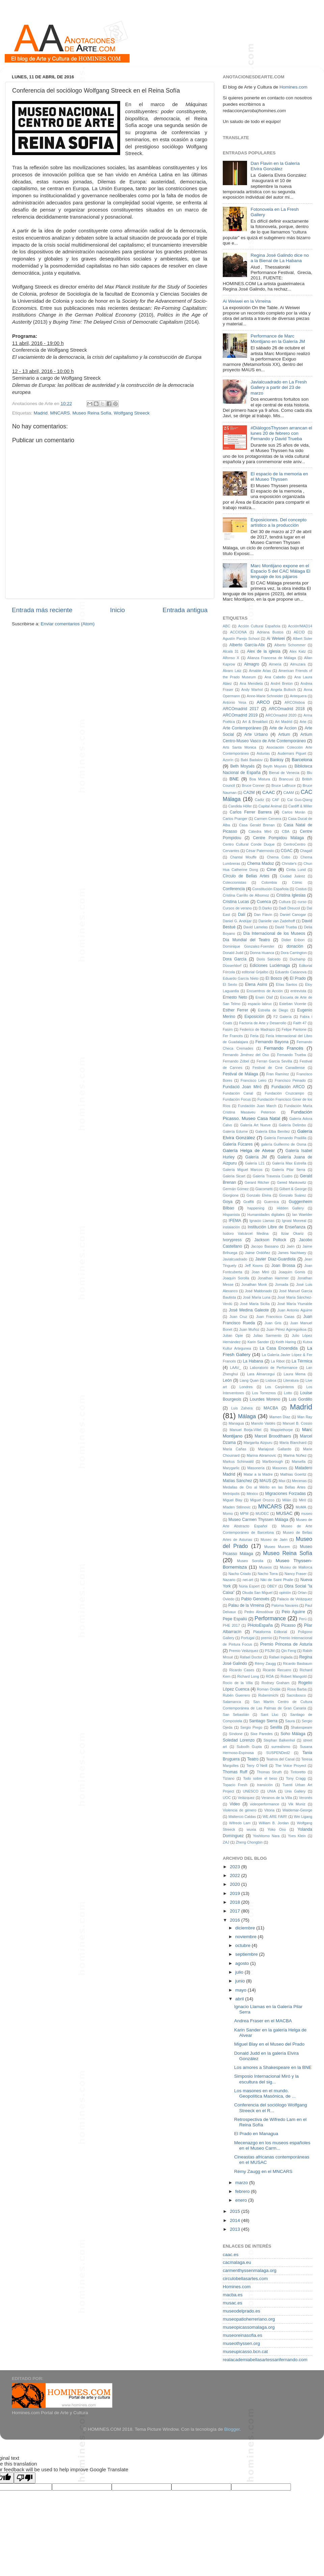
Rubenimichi (268, 1695)
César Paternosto (260, 851)
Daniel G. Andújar (237, 921)
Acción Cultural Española (259, 626)
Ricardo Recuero (277, 1670)
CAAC (268, 792)
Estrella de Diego (273, 1010)
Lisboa (271, 1380)
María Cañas (234, 1449)
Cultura (285, 902)
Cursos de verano (237, 908)
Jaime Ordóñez (257, 1253)
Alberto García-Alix (247, 645)
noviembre (246, 1936)
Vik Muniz (296, 1804)
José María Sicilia (255, 1304)
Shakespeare (301, 1727)
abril (240, 1998)
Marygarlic (231, 1468)
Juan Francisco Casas (275, 1317)
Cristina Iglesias (291, 895)
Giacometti (264, 1189)
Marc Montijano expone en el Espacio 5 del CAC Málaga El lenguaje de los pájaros (280, 571)
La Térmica (302, 1361)
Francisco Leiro (254, 1080)
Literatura (291, 1380)
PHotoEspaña (260, 1625)
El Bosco (274, 978)
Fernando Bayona (272, 1042)
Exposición (254, 1016)
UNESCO (251, 1791)
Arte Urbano (256, 734)
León (227, 1380)
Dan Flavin (263, 914)
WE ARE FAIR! (275, 1817)
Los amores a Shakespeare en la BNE (273, 2067)
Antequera (298, 696)
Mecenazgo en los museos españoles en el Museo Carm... (272, 2145)
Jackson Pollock (270, 1239)
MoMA (301, 1507)
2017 (235, 1911)
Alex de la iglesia (263, 651)
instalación (231, 1227)
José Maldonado (258, 1291)
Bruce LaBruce (283, 785)
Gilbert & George (292, 1189)
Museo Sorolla (250, 1561)
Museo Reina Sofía (92, 413)
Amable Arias (260, 671)
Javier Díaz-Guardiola (275, 1259)
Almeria (275, 664)
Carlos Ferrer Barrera (251, 812)
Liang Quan (249, 1380)
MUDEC (262, 1513)
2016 (235, 1920)
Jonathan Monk (254, 1284)
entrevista (298, 991)
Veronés (305, 1798)
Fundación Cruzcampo (284, 1093)
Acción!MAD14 (300, 626)
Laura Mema (294, 1374)
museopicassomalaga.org (249, 2327)
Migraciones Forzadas (285, 1493)
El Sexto (230, 984)
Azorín (228, 760)
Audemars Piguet (291, 753)
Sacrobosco (296, 1695)
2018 (235, 1902)
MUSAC (284, 1513)
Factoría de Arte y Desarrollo (263, 1023)
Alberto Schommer (290, 645)
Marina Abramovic (261, 1455)
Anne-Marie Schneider (265, 696)
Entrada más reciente (42, 610)
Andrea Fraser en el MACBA (263, 2020)
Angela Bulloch (283, 689)
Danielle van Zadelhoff (277, 921)
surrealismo (280, 1747)
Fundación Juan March (257, 1106)
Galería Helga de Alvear (249, 1150)
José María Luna (257, 1297)
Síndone (235, 1734)
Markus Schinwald (238, 1461)
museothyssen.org (241, 2343)
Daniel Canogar (293, 914)
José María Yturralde (294, 1304)
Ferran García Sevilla (274, 1061)
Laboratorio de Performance (273, 1368)
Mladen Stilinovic (237, 1507)
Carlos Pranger (235, 819)
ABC (226, 626)
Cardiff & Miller (300, 806)
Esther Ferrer (235, 1010)
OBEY (272, 1586)
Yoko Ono (277, 1829)
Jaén (290, 1246)
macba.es (233, 2294)
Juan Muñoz (249, 1329)
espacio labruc (260, 1004)
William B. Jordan (274, 1823)
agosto (242, 1963)
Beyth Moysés (275, 766)
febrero (243, 2191)
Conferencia (234, 888)
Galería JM (256, 1157)
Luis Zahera (242, 1408)
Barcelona (302, 759)
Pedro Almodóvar (258, 1612)
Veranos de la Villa (276, 1798)
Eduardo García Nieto (241, 978)
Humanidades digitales (266, 1214)
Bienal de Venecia (284, 773)
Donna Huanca (262, 953)
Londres (246, 1387)
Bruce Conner (253, 785)
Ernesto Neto (235, 997)
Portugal (247, 1638)
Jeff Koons (254, 1266)
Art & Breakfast (255, 722)
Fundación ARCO (288, 1086)
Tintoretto (297, 1772)
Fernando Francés (283, 1048)
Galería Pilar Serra (288, 1170)
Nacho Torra (268, 1574)
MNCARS (60, 413)
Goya (228, 1201)
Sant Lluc (269, 1714)
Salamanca (232, 1702)
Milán (286, 1500)
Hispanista (231, 1214)
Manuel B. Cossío (297, 1423)
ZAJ (226, 1842)
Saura (290, 1721)
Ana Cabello (275, 677)
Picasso (288, 1625)
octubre (243, 1945)
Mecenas (299, 1481)
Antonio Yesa (234, 702)
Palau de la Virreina (246, 1605)
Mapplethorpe (282, 1430)
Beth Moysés (242, 766)
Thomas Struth (269, 1772)
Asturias (263, 753)
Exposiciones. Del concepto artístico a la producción (278, 522)
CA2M (249, 792)
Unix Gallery (295, 1791)
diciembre (245, 1927)
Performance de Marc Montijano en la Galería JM (277, 338)
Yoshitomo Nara (266, 1836)
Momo (228, 1513)
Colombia (269, 882)
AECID (299, 632)
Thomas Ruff (235, 1772)
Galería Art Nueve (255, 1125)
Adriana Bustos (270, 632)
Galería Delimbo (292, 1125)
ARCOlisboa (294, 702)
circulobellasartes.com (245, 2278)
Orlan (302, 1593)
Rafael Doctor (251, 1657)
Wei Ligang (303, 1817)
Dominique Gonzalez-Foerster (248, 946)
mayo (241, 1990)
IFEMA (235, 1220)
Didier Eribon (293, 940)
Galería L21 (255, 1163)
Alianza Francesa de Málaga (271, 658)
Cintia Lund (296, 870)
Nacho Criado (239, 1574)
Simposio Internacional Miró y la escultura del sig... (266, 2079)
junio (240, 1980)
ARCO (263, 702)
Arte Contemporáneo (242, 728)
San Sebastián (236, 1714)
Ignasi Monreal (294, 1221)
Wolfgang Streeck (132, 413)
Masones (279, 1468)
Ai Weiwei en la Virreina (247, 301)
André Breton (282, 683)
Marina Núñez (295, 1455)
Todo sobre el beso (260, 1778)
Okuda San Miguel (257, 1593)
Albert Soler (302, 638)
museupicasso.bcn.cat (245, 2351)
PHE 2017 (231, 1625)
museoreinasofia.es (242, 2335)
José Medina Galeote (249, 1310)
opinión (285, 1593)
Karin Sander (258, 1342)
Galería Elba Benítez (272, 1131)
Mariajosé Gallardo (274, 1449)
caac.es (231, 2254)
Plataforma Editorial (270, 1632)
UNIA (271, 1791)
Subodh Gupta (249, 1747)
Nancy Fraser (295, 1574)
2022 (235, 1875)
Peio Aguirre (293, 1611)
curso (302, 902)
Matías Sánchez (237, 1480)
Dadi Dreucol (289, 908)
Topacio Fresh (235, 1785)
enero (241, 2200)
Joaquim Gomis (291, 1272)
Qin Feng (288, 1651)
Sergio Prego (251, 1727)
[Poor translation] (24, 2477)
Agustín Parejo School (241, 638)
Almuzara (298, 664)
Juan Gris (273, 1323)
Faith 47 (300, 1023)
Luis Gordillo (300, 1399)
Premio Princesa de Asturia (286, 1644)
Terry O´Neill (256, 1766)
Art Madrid (283, 722)
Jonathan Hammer (273, 1278)
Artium (284, 734)
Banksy (277, 759)
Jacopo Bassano (264, 1246)
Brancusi (286, 779)
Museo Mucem (277, 1547)
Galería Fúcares (238, 1144)
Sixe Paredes (261, 1734)
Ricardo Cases (241, 1670)
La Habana (253, 1361)
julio (240, 1972)
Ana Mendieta (251, 683)
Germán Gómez (236, 1189)
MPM (244, 1513)
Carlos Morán (293, 812)
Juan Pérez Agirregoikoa (286, 1329)
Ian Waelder (302, 1214)
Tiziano (228, 1778)
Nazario (229, 1580)
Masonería (256, 1468)
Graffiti (248, 1202)
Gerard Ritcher (257, 1182)
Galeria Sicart (234, 1176)
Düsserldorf (232, 966)
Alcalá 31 (231, 651)
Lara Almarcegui (261, 1374)
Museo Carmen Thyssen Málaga (258, 1519)
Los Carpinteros (279, 1387)
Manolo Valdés (263, 1423)
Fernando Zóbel (236, 1061)
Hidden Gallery (290, 1208)
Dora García (234, 959)
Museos (265, 1567)
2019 (235, 1893)
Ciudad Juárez (292, 876)
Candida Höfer (240, 806)
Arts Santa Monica (239, 747)
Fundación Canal (238, 1093)
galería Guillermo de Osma (283, 1144)
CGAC (287, 850)
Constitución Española (270, 889)
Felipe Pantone (294, 1029)
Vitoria (269, 1810)
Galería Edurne (235, 1131)
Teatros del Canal (280, 1759)
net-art (248, 1580)
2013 (235, 2229)
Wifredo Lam (240, 1823)
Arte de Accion (283, 728)
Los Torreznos (264, 1393)
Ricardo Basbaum (297, 1663)
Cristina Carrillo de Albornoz (246, 895)
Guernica (271, 1202)
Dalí (241, 914)
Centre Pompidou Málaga (278, 837)
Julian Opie (233, 1335)
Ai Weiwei (276, 638)
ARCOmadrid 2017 (241, 708)
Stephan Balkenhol (279, 1740)
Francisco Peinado (290, 1080)
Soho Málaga (292, 1733)
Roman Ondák (268, 1689)
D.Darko (265, 908)
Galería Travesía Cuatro (273, 1176)
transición (265, 1785)
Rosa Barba (296, 1689)
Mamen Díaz (279, 1417)
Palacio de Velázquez (294, 1599)
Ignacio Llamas (261, 1221)
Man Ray (304, 1417)
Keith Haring (286, 1342)
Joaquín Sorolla (236, 1278)
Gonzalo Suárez (292, 1195)
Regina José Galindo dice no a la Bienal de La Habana (279, 258)
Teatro (253, 1759)
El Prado (298, 978)
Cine (271, 869)
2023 (235, 1866)
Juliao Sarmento (267, 1335)
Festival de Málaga (240, 1074)
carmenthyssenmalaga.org (249, 2270)
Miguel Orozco (262, 1500)
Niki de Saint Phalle (276, 1580)
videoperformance (264, 1804)
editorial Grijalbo (255, 972)
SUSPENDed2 (278, 1753)
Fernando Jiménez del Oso (246, 1055)
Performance (270, 1618)
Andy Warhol (252, 689)
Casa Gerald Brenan (257, 825)
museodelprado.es (241, 2311)
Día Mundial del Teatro (246, 939)
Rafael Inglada (281, 1657)
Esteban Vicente (292, 1004)
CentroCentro (294, 844)
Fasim (228, 1029)
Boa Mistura (259, 779)
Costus (301, 889)
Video (235, 1804)
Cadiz (259, 800)
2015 (235, 2211)
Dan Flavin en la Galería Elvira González (275, 166)
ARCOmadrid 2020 (281, 715)
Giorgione (231, 1195)
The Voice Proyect (290, 1766)
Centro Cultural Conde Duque (249, 844)
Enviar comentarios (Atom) (68, 623)
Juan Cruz (238, 1317)
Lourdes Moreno (265, 1399)
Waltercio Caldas (242, 1817)
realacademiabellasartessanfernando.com (265, 2359)
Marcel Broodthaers (272, 1436)
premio (266, 1638)
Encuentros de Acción (264, 991)
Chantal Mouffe (243, 857)
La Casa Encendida (278, 1348)
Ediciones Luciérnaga (270, 965)
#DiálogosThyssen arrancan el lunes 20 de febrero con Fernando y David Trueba (281, 433)
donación (295, 946)
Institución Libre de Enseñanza (276, 1227)
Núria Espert (249, 1586)
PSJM (270, 1651)
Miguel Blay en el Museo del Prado (269, 2044)
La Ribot (278, 1361)
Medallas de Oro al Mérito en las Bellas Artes (264, 1487)
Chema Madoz (260, 863)
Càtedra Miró (259, 831)
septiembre (247, 1954)
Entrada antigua (185, 610)
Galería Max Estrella (289, 1163)
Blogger (232, 2429)
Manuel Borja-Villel (245, 1430)
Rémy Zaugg (265, 1663)
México (252, 1494)
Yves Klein (297, 1836)
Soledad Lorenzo (238, 1740)
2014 (235, 2220)
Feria (254, 1036)
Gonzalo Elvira (259, 1195)
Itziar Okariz (292, 1233)
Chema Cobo (278, 857)
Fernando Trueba (291, 1055)
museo (306, 1513)
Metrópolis (231, 1494)
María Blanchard (292, 1443)
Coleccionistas (234, 882)
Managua (236, 1423)
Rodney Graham (276, 1683)
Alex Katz (298, 651)
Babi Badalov (252, 760)
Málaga (247, 1416)
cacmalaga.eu (237, 2262)
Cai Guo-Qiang (299, 800)
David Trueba (286, 927)
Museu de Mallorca (296, 1567)
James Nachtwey (292, 1253)
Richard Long (248, 1676)
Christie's (289, 863)
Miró (302, 1500)
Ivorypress (232, 1239)
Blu (309, 773)
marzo (242, 2182)
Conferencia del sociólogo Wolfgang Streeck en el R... (270, 2107)
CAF (275, 800)
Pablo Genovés (255, 1599)
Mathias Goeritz (293, 1474)
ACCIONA (238, 632)
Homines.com (293, 87)
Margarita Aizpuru (258, 1443)
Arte (303, 722)
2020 (235, 1884)
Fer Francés (233, 1036)
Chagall (306, 851)
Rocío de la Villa (237, 1683)
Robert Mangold (293, 1676)
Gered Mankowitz (291, 1182)
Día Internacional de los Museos (274, 933)
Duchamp (297, 959)
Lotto (288, 1393)
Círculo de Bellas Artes (246, 876)
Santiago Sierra (263, 1721)
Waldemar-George (297, 1810)
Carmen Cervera (267, 819)
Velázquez (246, 1798)
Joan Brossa (283, 1265)
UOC (227, 1798)
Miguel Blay (232, 1500)
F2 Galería (282, 1017)
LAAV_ (235, 1368)
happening (255, 1208)
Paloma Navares (284, 1605)
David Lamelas (255, 927)
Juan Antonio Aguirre (294, 1310)
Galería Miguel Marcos (243, 1170)
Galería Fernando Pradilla (285, 1138)
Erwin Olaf (264, 997)
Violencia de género (239, 1810)
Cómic (297, 882)
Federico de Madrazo (257, 1029)
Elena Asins (256, 984)
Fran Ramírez (277, 1074)
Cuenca (264, 901)
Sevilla (276, 1727)
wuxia (251, 1829)
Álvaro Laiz (232, 671)
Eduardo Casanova (290, 972)
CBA (285, 831)
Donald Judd (233, 953)
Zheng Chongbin (249, 1842)
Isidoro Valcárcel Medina (246, 1233)
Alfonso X (231, 658)
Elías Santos (286, 984)
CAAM (289, 793)
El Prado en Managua (256, 2133)
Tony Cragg (296, 1778)
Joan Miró (260, 1272)
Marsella (298, 1461)
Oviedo (228, 1599)
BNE (234, 778)
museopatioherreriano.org (249, 2319)
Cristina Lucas (236, 901)
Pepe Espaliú (235, 1619)
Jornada (281, 1284)
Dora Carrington (294, 953)
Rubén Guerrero (236, 1695)
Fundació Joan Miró (242, 1086)
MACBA (271, 1408)
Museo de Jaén (274, 1539)
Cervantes (231, 851)
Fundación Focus (237, 1099)
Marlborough (273, 1461)
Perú (303, 1619)
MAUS (265, 1480)
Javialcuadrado (235, 1259)
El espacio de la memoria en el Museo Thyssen (279, 476)
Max (281, 1481)
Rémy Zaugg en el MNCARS (263, 2171)
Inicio (117, 610)
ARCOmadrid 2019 (240, 715)
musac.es (232, 2302)
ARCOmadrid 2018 (287, 708)
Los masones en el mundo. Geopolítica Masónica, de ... (265, 2093)
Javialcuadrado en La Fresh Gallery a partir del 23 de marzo (278, 387)
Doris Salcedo (268, 959)
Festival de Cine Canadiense (278, 1068)
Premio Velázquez (243, 1651)
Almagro (251, 664)
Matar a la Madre (258, 1474)
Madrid (41, 413)
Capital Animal (270, 806)
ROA (270, 1676)
